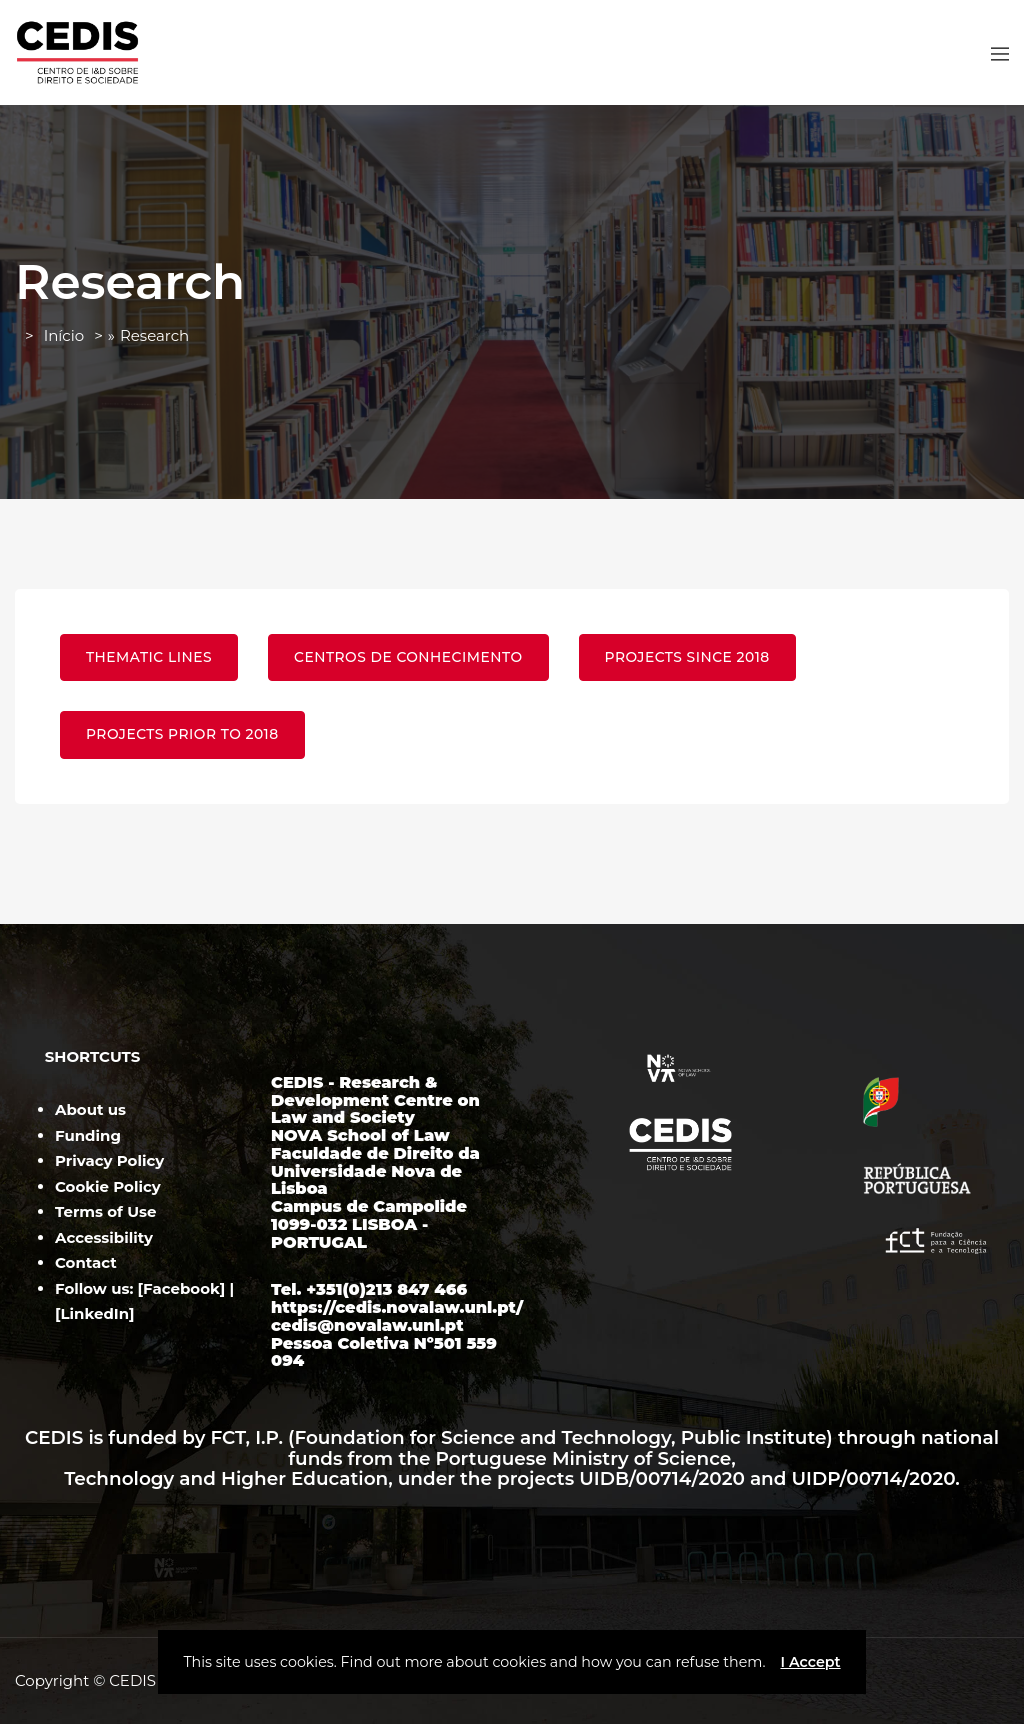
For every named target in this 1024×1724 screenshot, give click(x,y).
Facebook (181, 1288)
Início (64, 335)
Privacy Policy (109, 1160)
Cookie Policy (108, 1186)
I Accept (810, 1662)
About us (90, 1109)
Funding (88, 1135)
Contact (86, 1262)
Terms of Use (105, 1211)
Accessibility (104, 1237)
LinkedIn (95, 1313)
